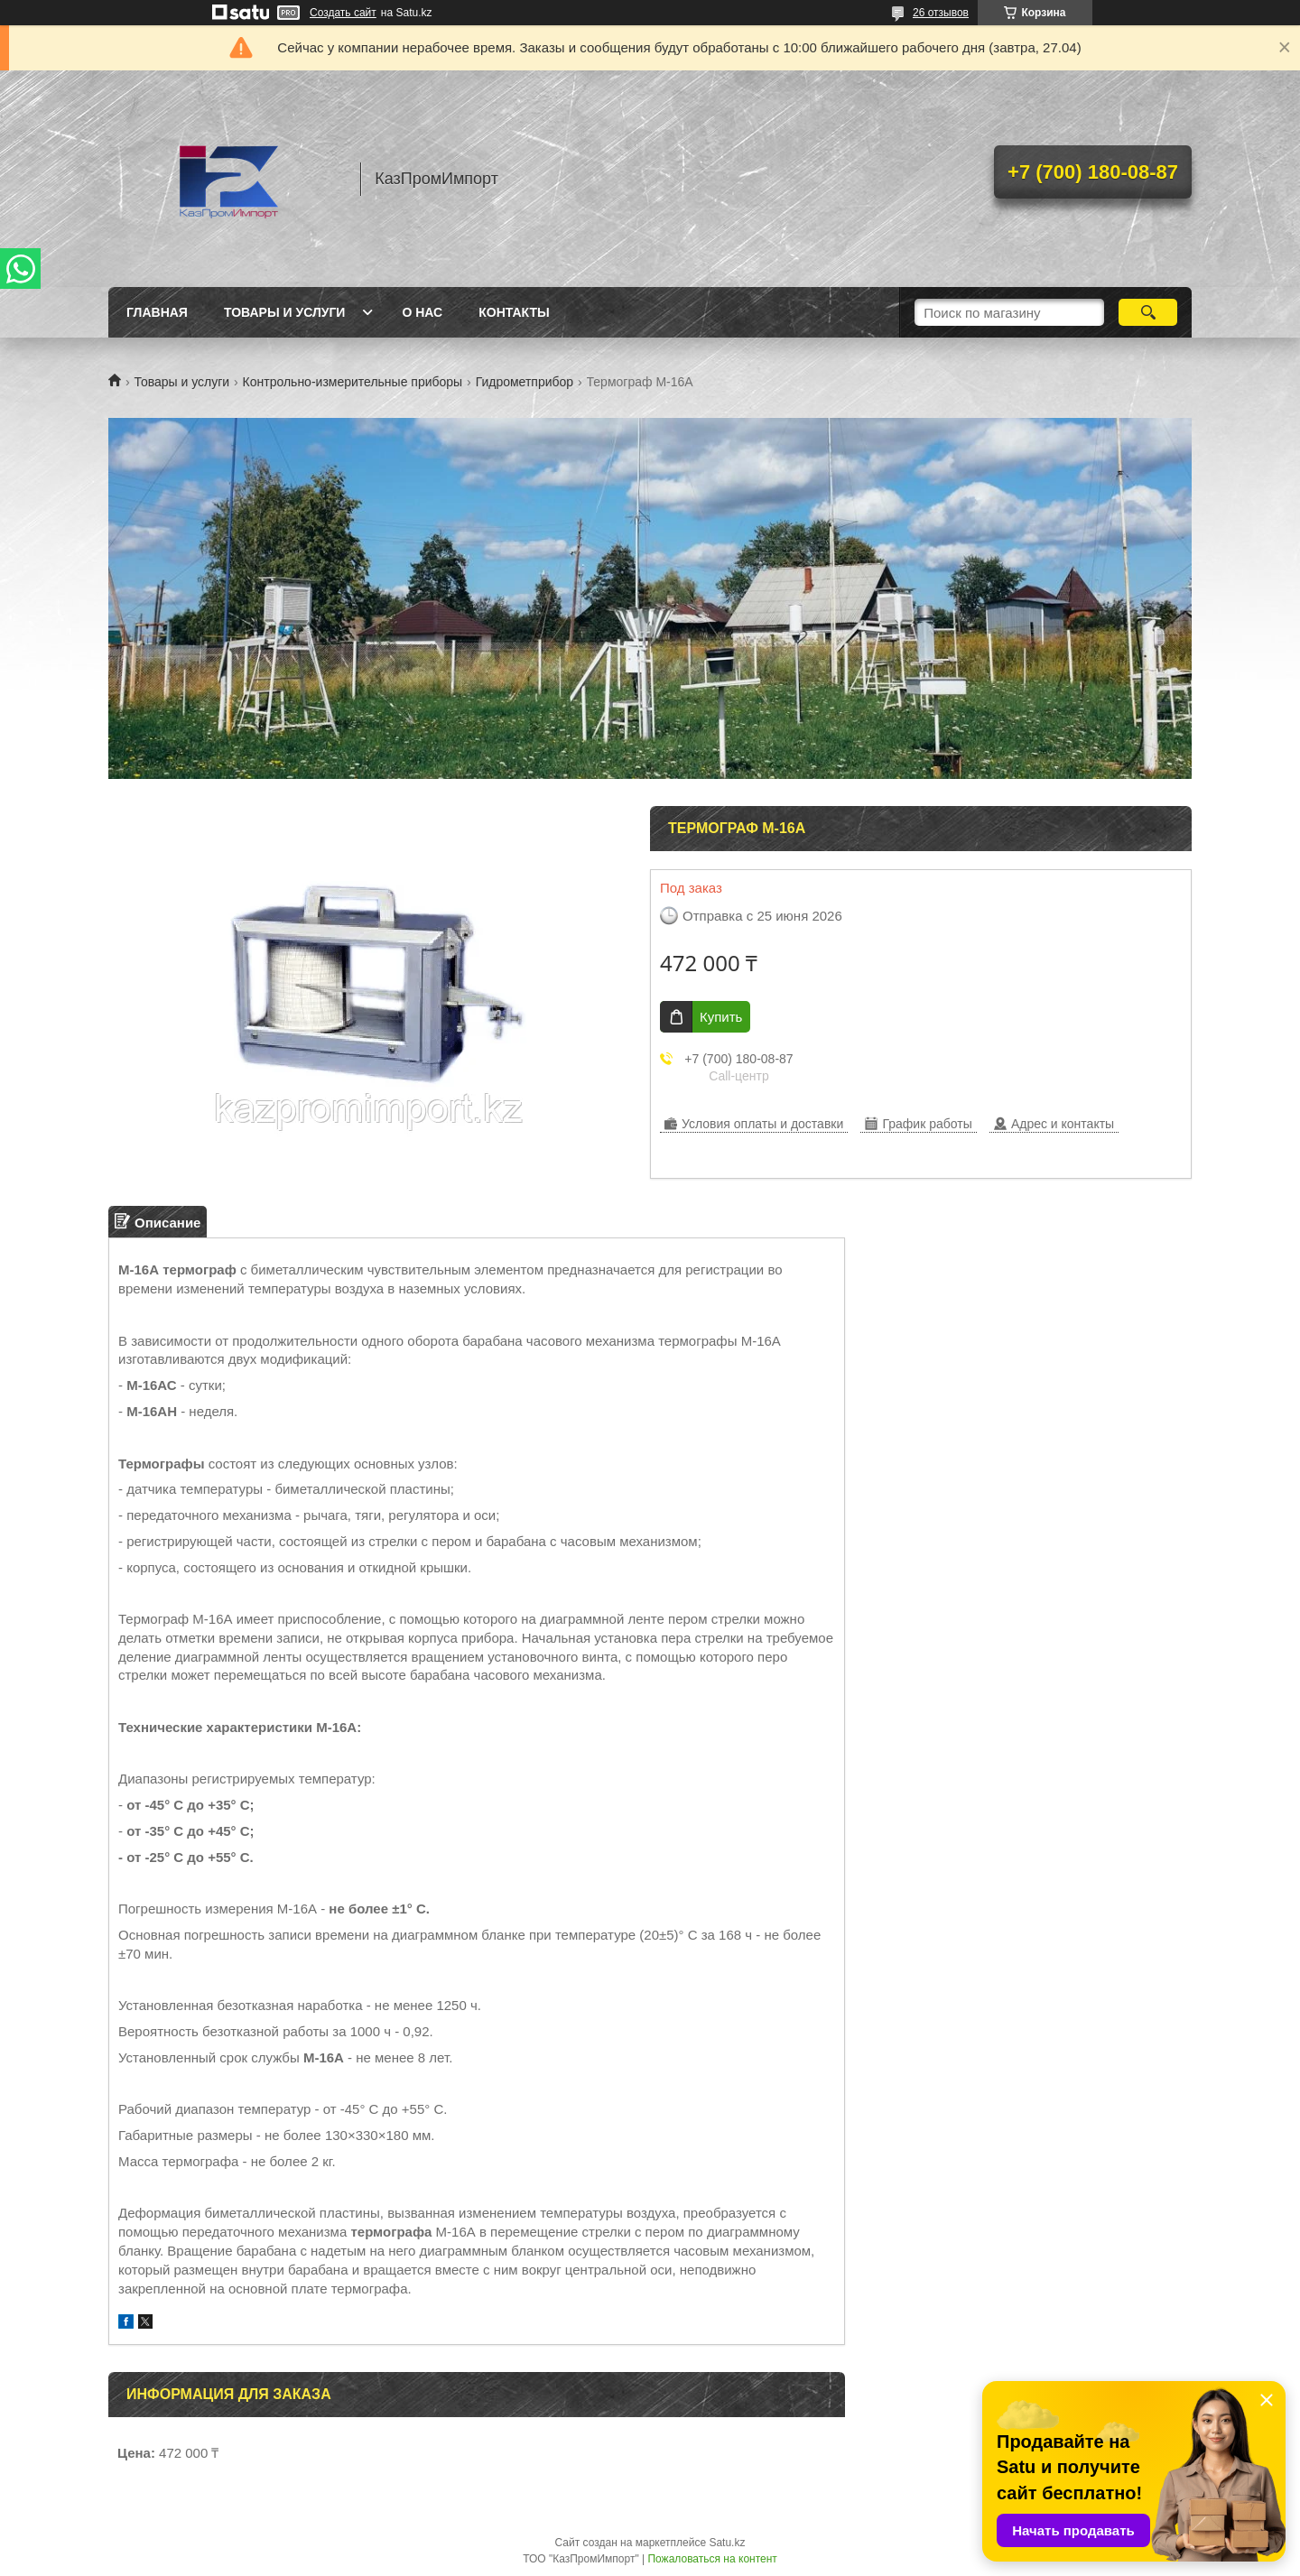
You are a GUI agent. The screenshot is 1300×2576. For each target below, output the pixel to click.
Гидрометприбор (525, 382)
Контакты (513, 312)
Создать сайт (343, 12)
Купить (721, 1016)
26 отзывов (941, 12)
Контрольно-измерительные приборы (353, 382)
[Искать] (1148, 312)
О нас (422, 312)
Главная (157, 312)
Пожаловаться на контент (711, 2559)
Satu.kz (727, 2542)
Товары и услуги (285, 312)
